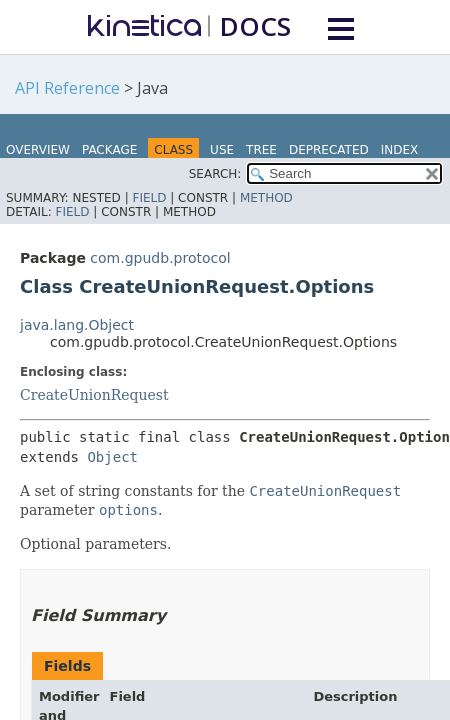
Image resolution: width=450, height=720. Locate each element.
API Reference (67, 88)
